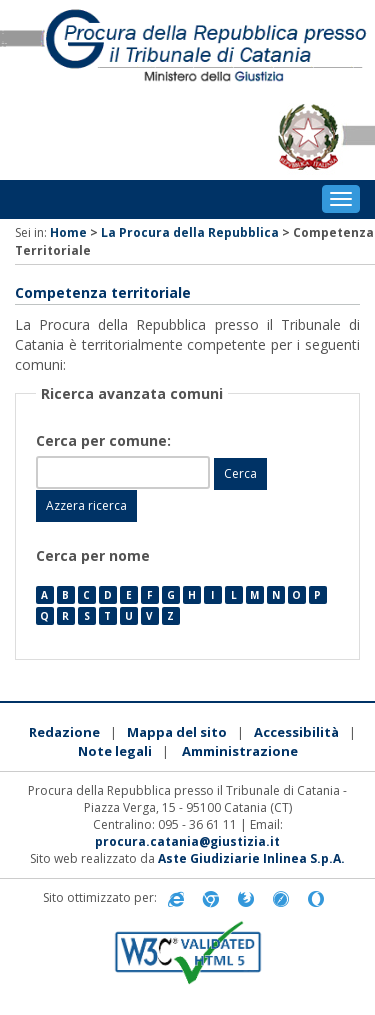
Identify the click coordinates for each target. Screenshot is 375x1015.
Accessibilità (296, 732)
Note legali (115, 751)
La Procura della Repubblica (190, 232)
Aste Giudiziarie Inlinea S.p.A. (251, 858)
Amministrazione (240, 751)
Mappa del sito (177, 732)
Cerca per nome (93, 555)
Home (68, 232)
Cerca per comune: (105, 440)
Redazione (64, 732)
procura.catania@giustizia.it (187, 841)
